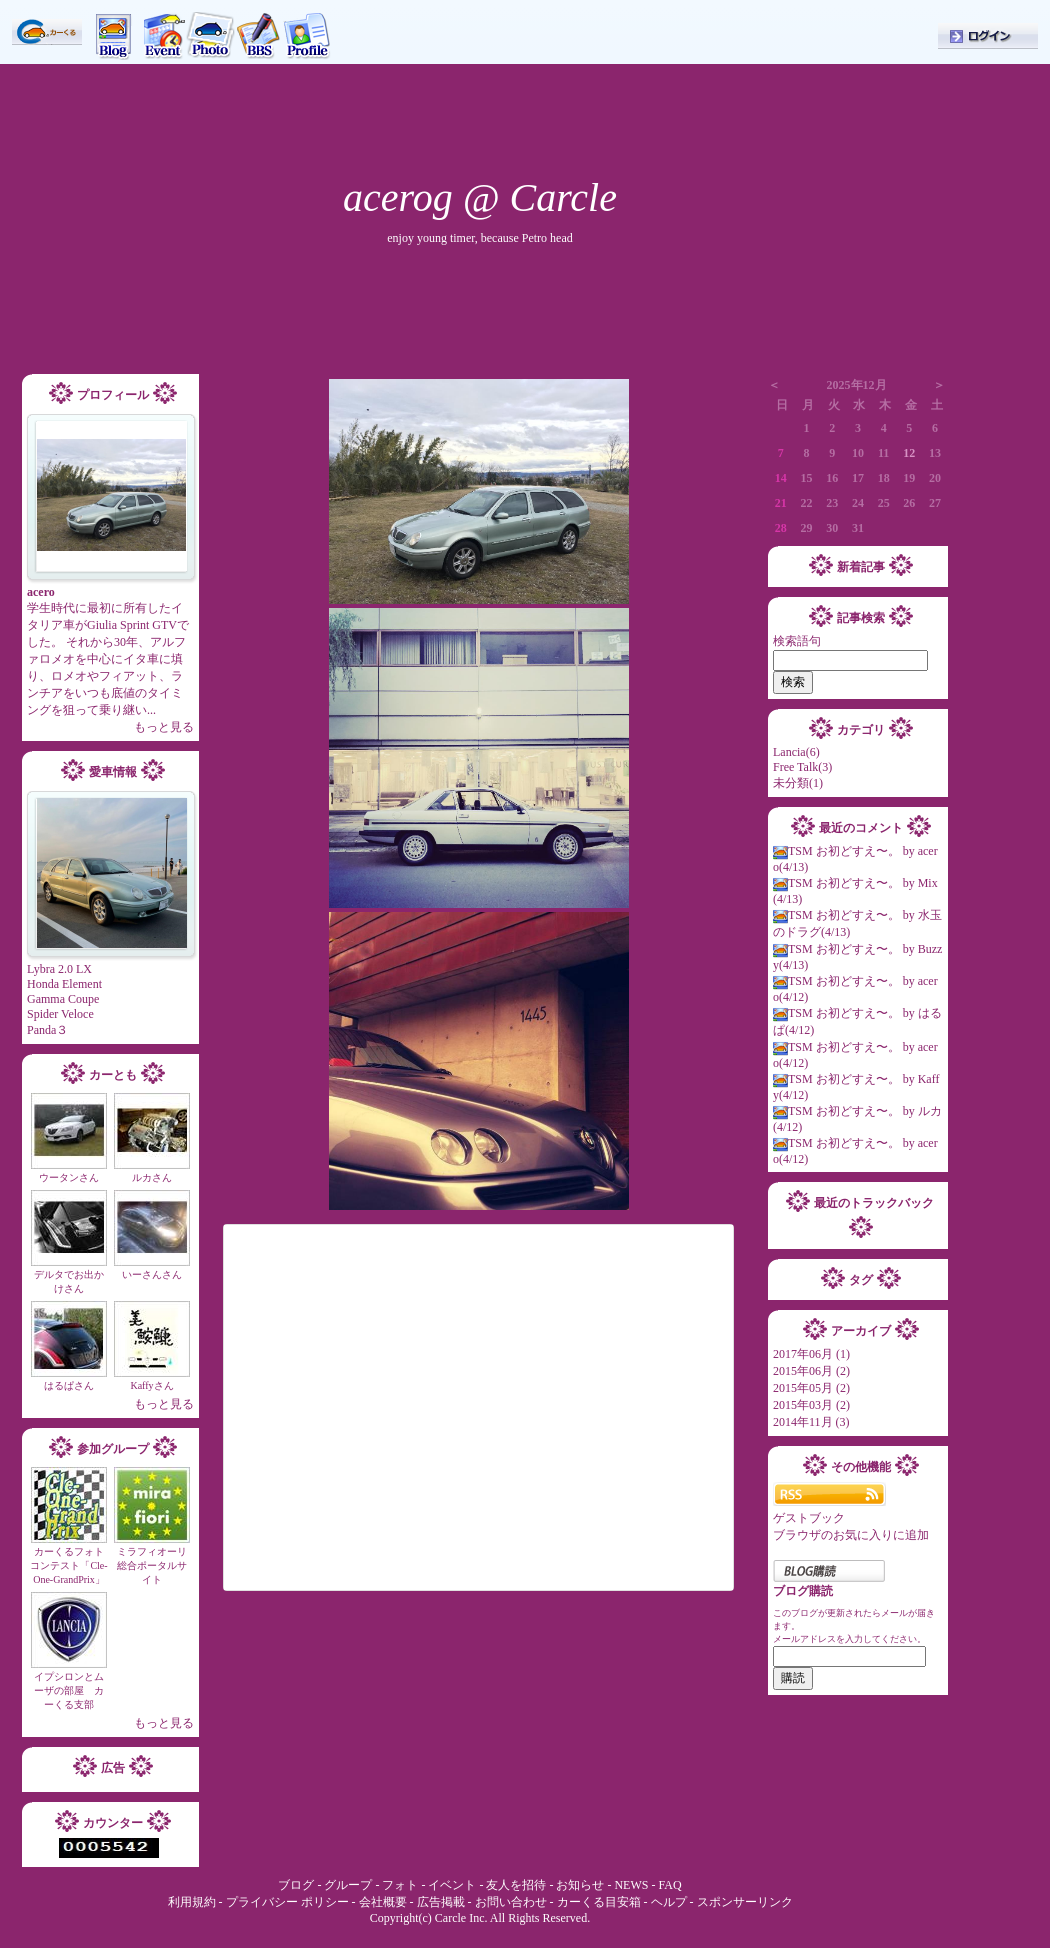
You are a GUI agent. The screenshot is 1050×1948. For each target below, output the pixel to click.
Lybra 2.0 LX (59, 969)
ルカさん (152, 1177)
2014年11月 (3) (811, 1422)
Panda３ (47, 1030)
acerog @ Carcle (480, 197)
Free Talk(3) (802, 767)
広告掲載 (441, 1902)
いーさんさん (152, 1274)
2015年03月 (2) (811, 1405)
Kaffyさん (151, 1385)
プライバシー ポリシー (287, 1902)
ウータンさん (69, 1177)
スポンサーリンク (745, 1902)
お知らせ (580, 1885)
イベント (452, 1885)
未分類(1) (798, 783)
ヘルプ (670, 1902)
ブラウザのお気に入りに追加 (851, 1535)
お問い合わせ (511, 1902)
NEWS (631, 1885)
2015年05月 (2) (811, 1388)
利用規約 (192, 1902)
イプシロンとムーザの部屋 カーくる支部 (69, 1690)
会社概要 (383, 1902)
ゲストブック (809, 1518)
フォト (400, 1885)
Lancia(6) (796, 752)
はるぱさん (69, 1385)
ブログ (297, 1885)
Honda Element (64, 984)
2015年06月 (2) (811, 1371)
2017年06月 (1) (811, 1354)
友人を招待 (516, 1885)
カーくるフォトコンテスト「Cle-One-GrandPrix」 (68, 1565)
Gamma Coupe (63, 999)
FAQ (669, 1885)
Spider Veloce (60, 1014)
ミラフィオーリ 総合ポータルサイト (157, 1565)
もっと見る (164, 727)
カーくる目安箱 (599, 1902)
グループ (348, 1885)
